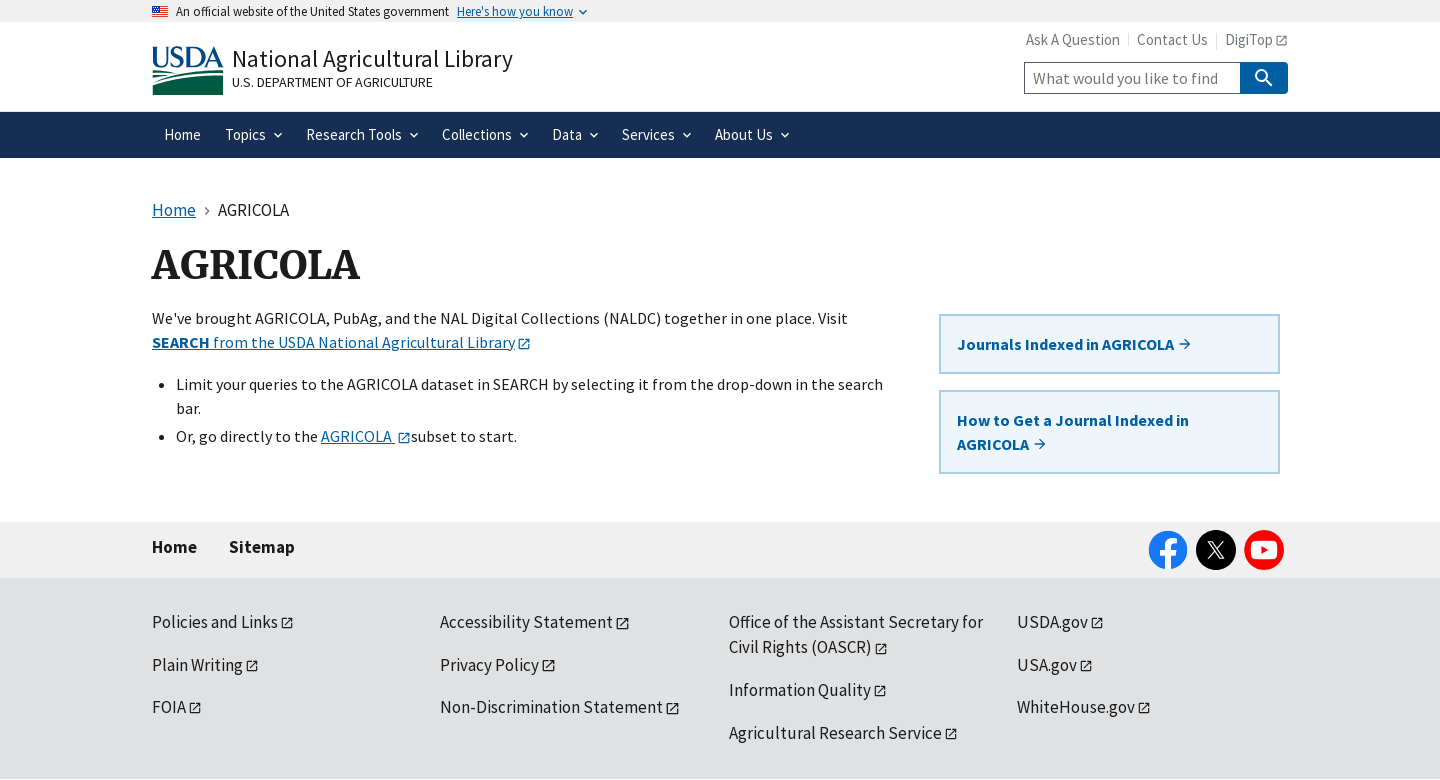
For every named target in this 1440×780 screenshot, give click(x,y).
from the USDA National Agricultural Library (333, 342)
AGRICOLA (358, 436)
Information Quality (800, 690)
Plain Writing (197, 665)
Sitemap (262, 547)
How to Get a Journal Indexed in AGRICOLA (1073, 432)
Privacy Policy (489, 665)
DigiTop (1249, 39)
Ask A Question (1073, 39)
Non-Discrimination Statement (551, 707)
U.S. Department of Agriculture (332, 82)
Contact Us (1172, 39)
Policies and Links (215, 622)
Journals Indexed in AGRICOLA (1075, 344)
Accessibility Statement (526, 622)
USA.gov (1047, 665)
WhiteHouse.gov (1076, 707)
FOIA (169, 707)
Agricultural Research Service (835, 733)
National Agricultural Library (372, 58)
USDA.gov (1052, 622)
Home (174, 547)
